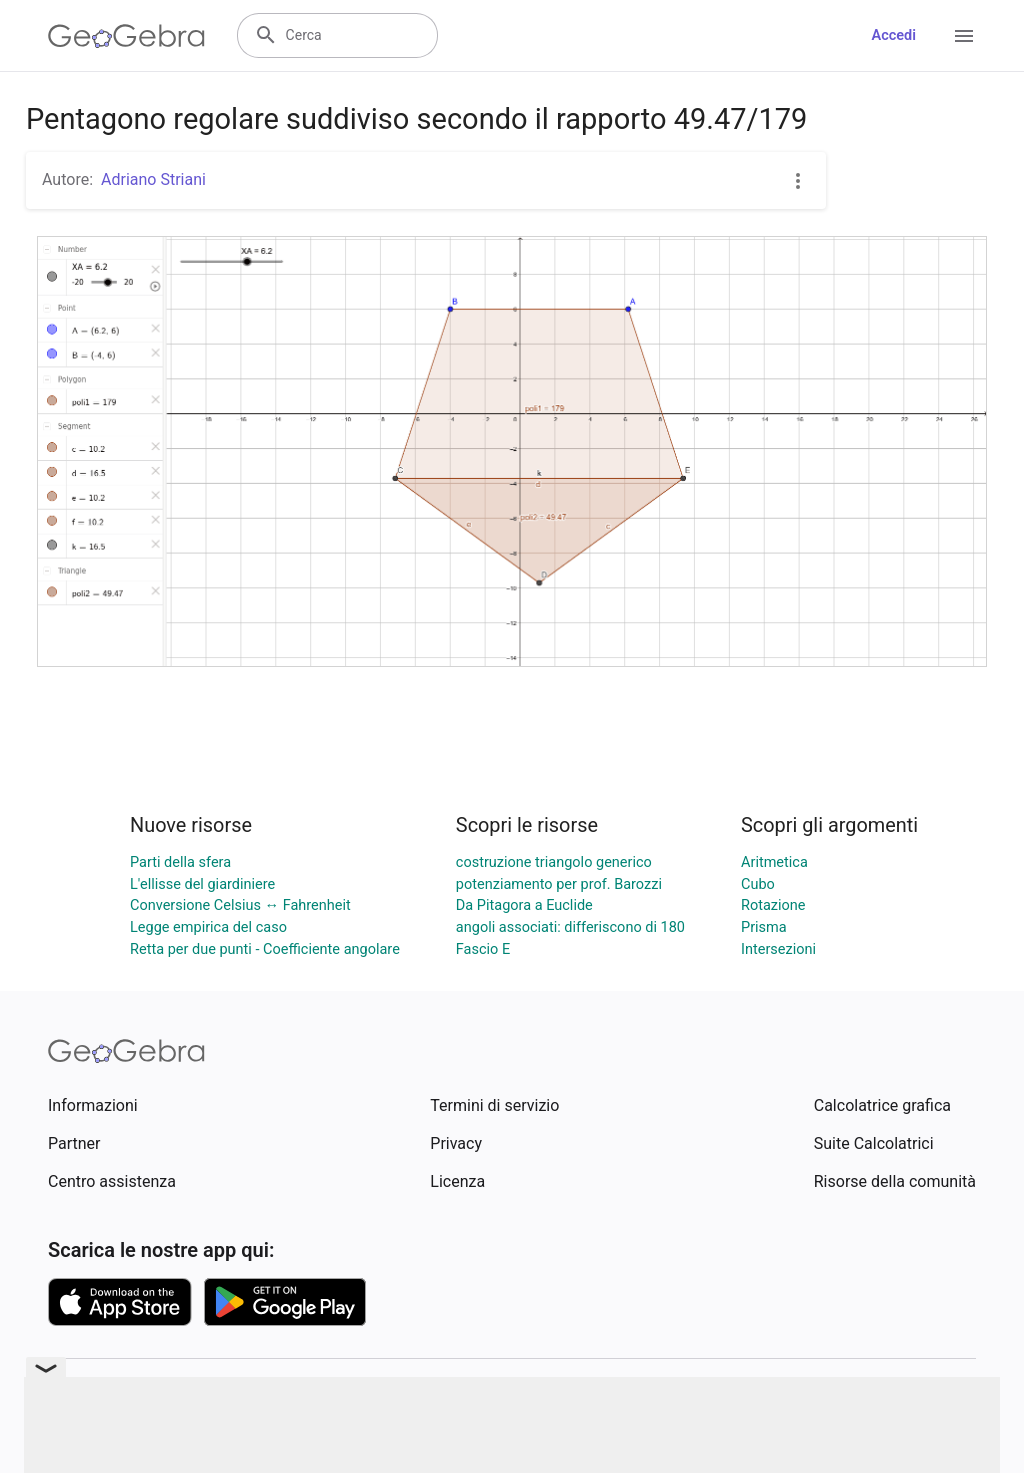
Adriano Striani (153, 179)
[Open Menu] (964, 36)
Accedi (893, 35)
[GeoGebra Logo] (126, 36)
